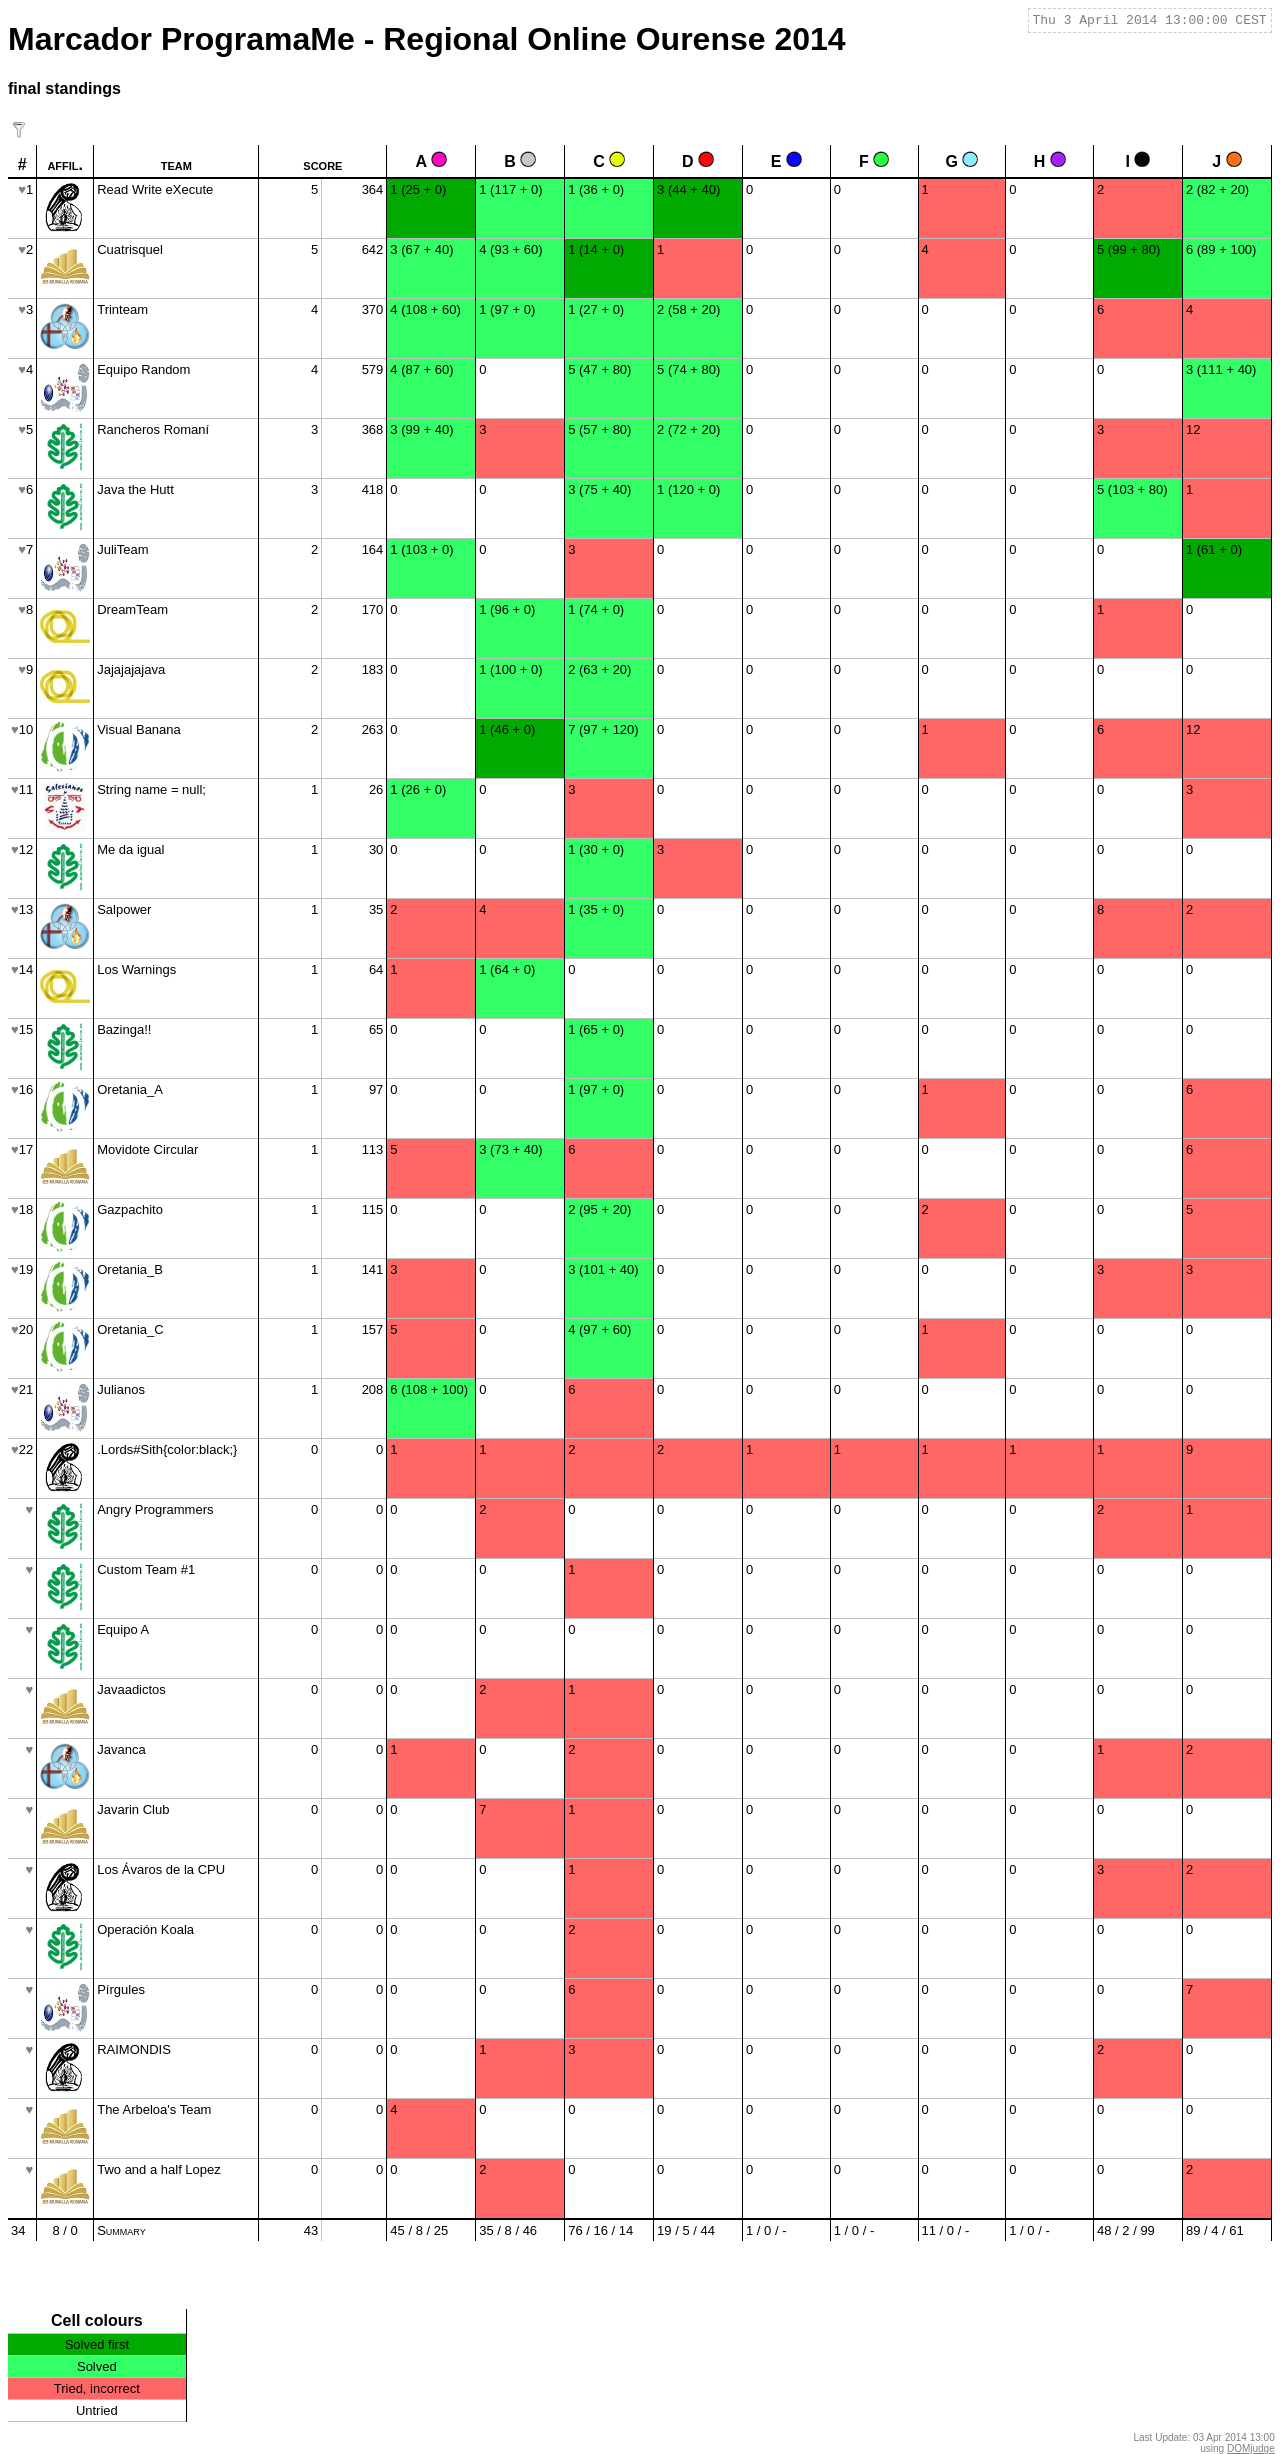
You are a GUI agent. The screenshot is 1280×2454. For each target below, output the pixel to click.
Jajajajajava (131, 669)
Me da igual (130, 849)
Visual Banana (139, 729)
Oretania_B (130, 1269)
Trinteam (122, 309)
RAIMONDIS (134, 2049)
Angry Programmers (155, 1509)
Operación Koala (145, 1929)
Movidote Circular (147, 1149)
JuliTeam (122, 549)
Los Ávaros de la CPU (161, 1869)
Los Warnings (136, 969)
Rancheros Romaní (153, 429)
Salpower (124, 909)
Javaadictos (131, 1689)
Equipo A (123, 1629)
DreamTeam (132, 609)
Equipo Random (143, 369)
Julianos (121, 1389)
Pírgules (121, 1989)
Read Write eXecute (155, 189)
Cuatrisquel (130, 249)
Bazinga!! (124, 1029)
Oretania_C (130, 1329)
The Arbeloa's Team (154, 2109)
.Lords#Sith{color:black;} (167, 1449)
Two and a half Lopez (159, 2169)
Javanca (121, 1749)
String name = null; (151, 789)
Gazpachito (130, 1209)
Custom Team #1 (146, 1569)
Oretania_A (130, 1089)
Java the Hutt (135, 489)
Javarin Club (133, 1809)
